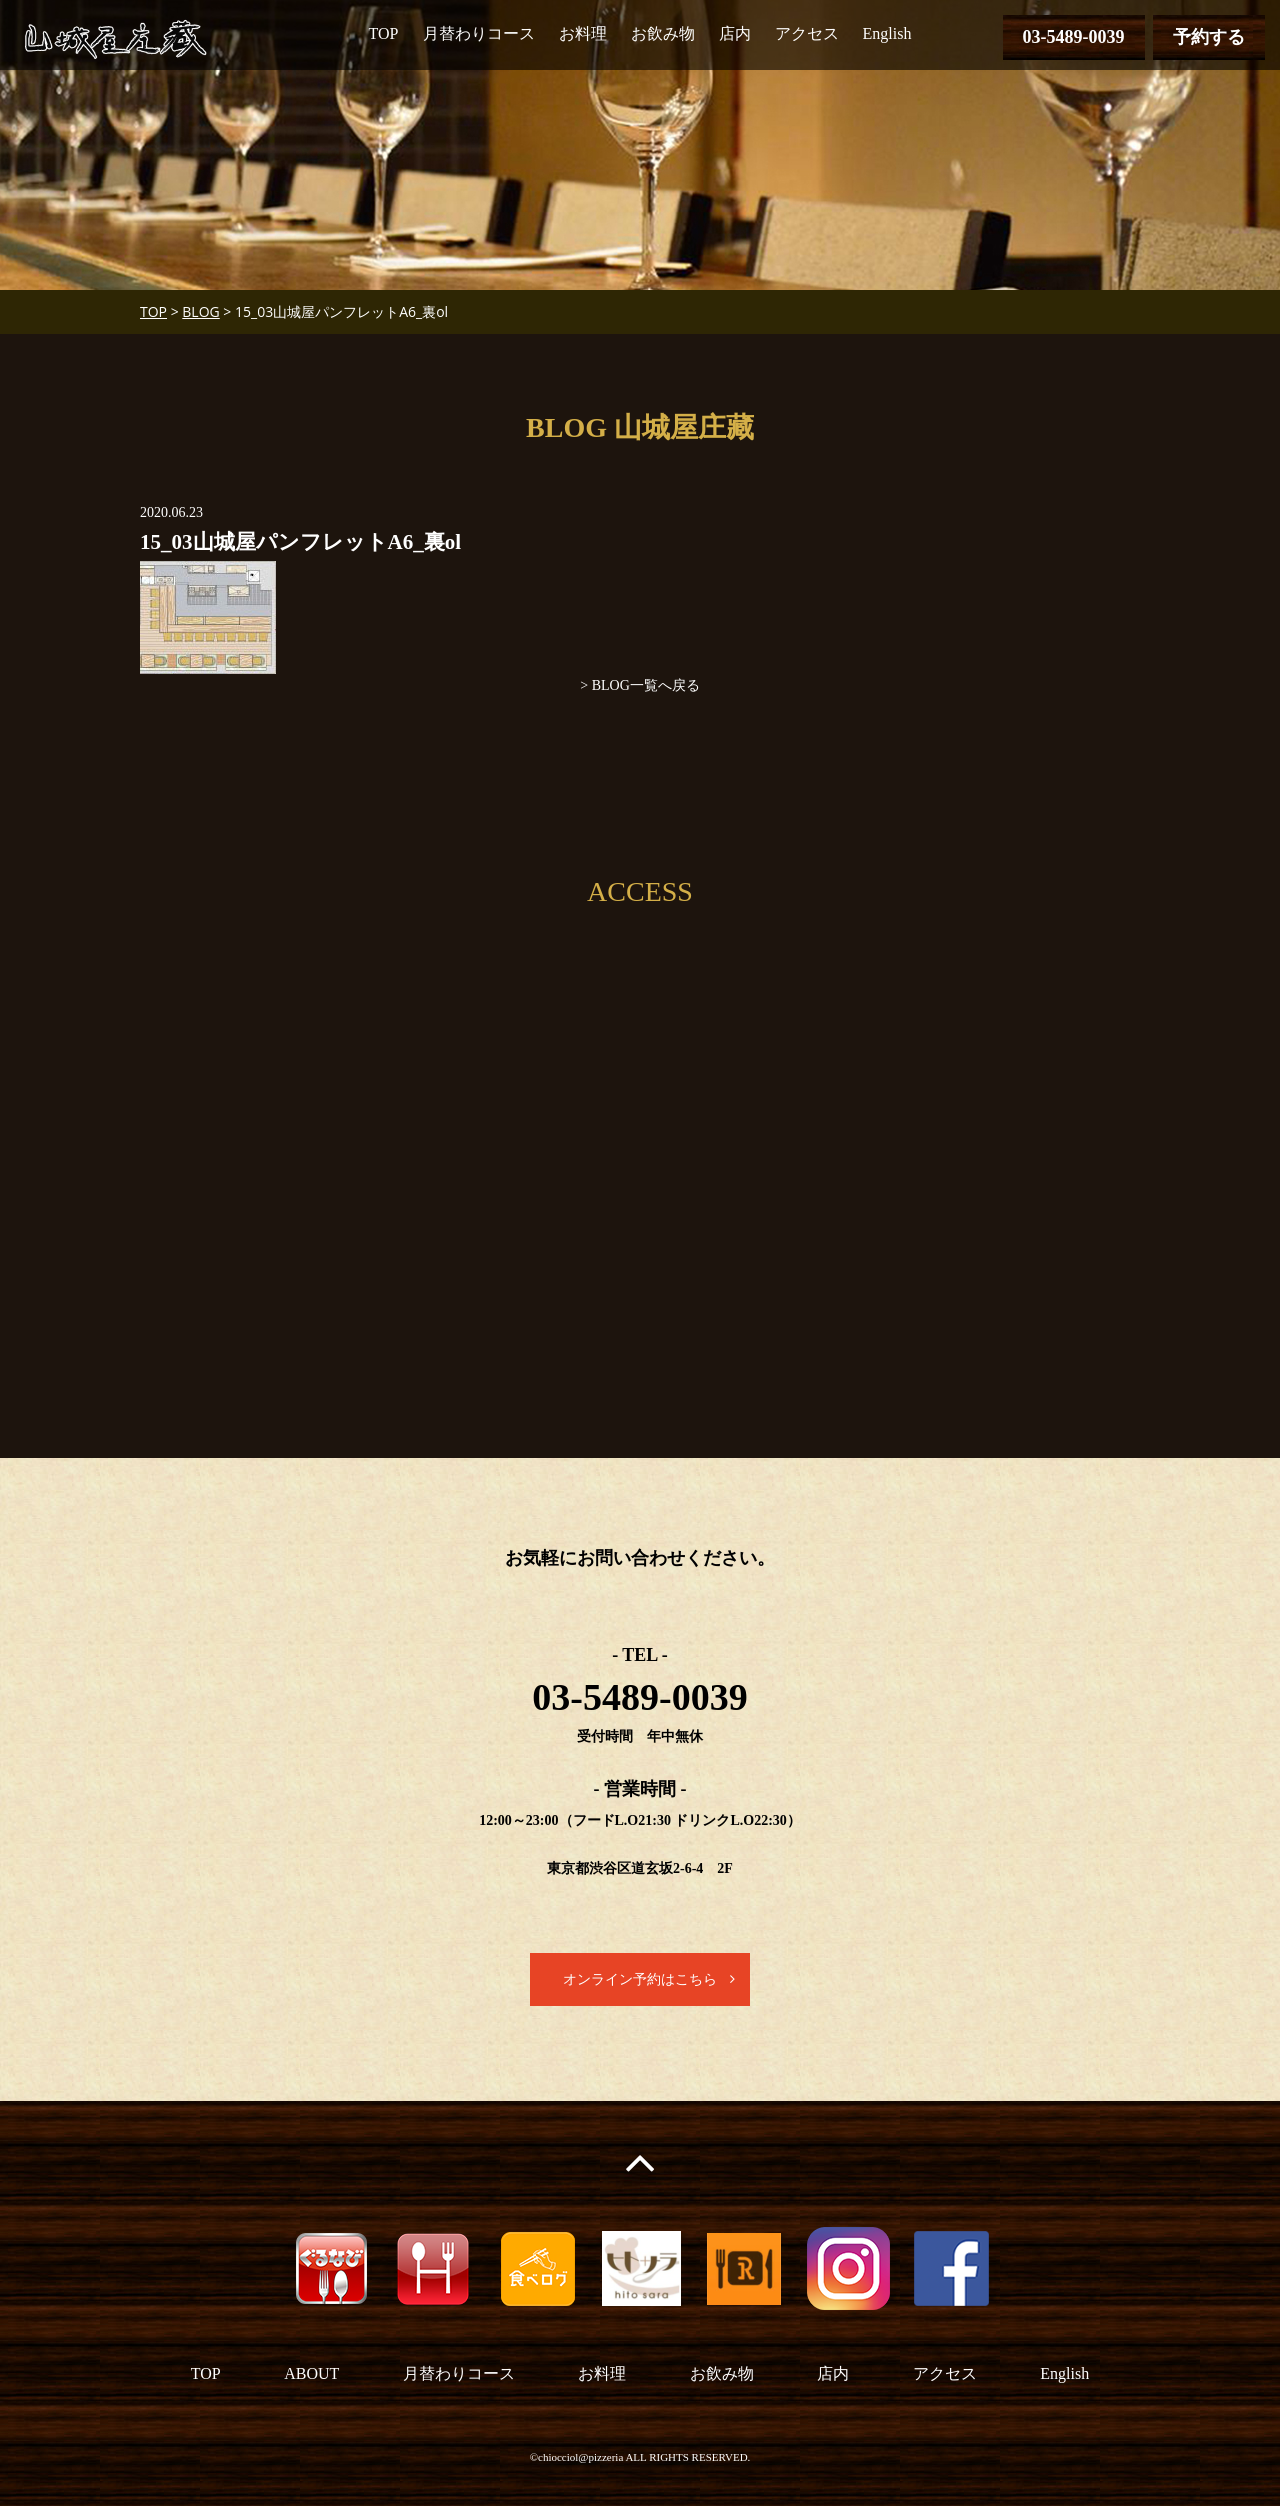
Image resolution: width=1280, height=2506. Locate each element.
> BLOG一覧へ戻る (640, 685)
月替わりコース (479, 33)
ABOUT (311, 2373)
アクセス (807, 33)
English (887, 33)
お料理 (583, 33)
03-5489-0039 (1074, 37)
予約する (1209, 37)
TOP (384, 33)
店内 (735, 33)
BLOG (200, 311)
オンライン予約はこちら (640, 1979)
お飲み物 (663, 33)
